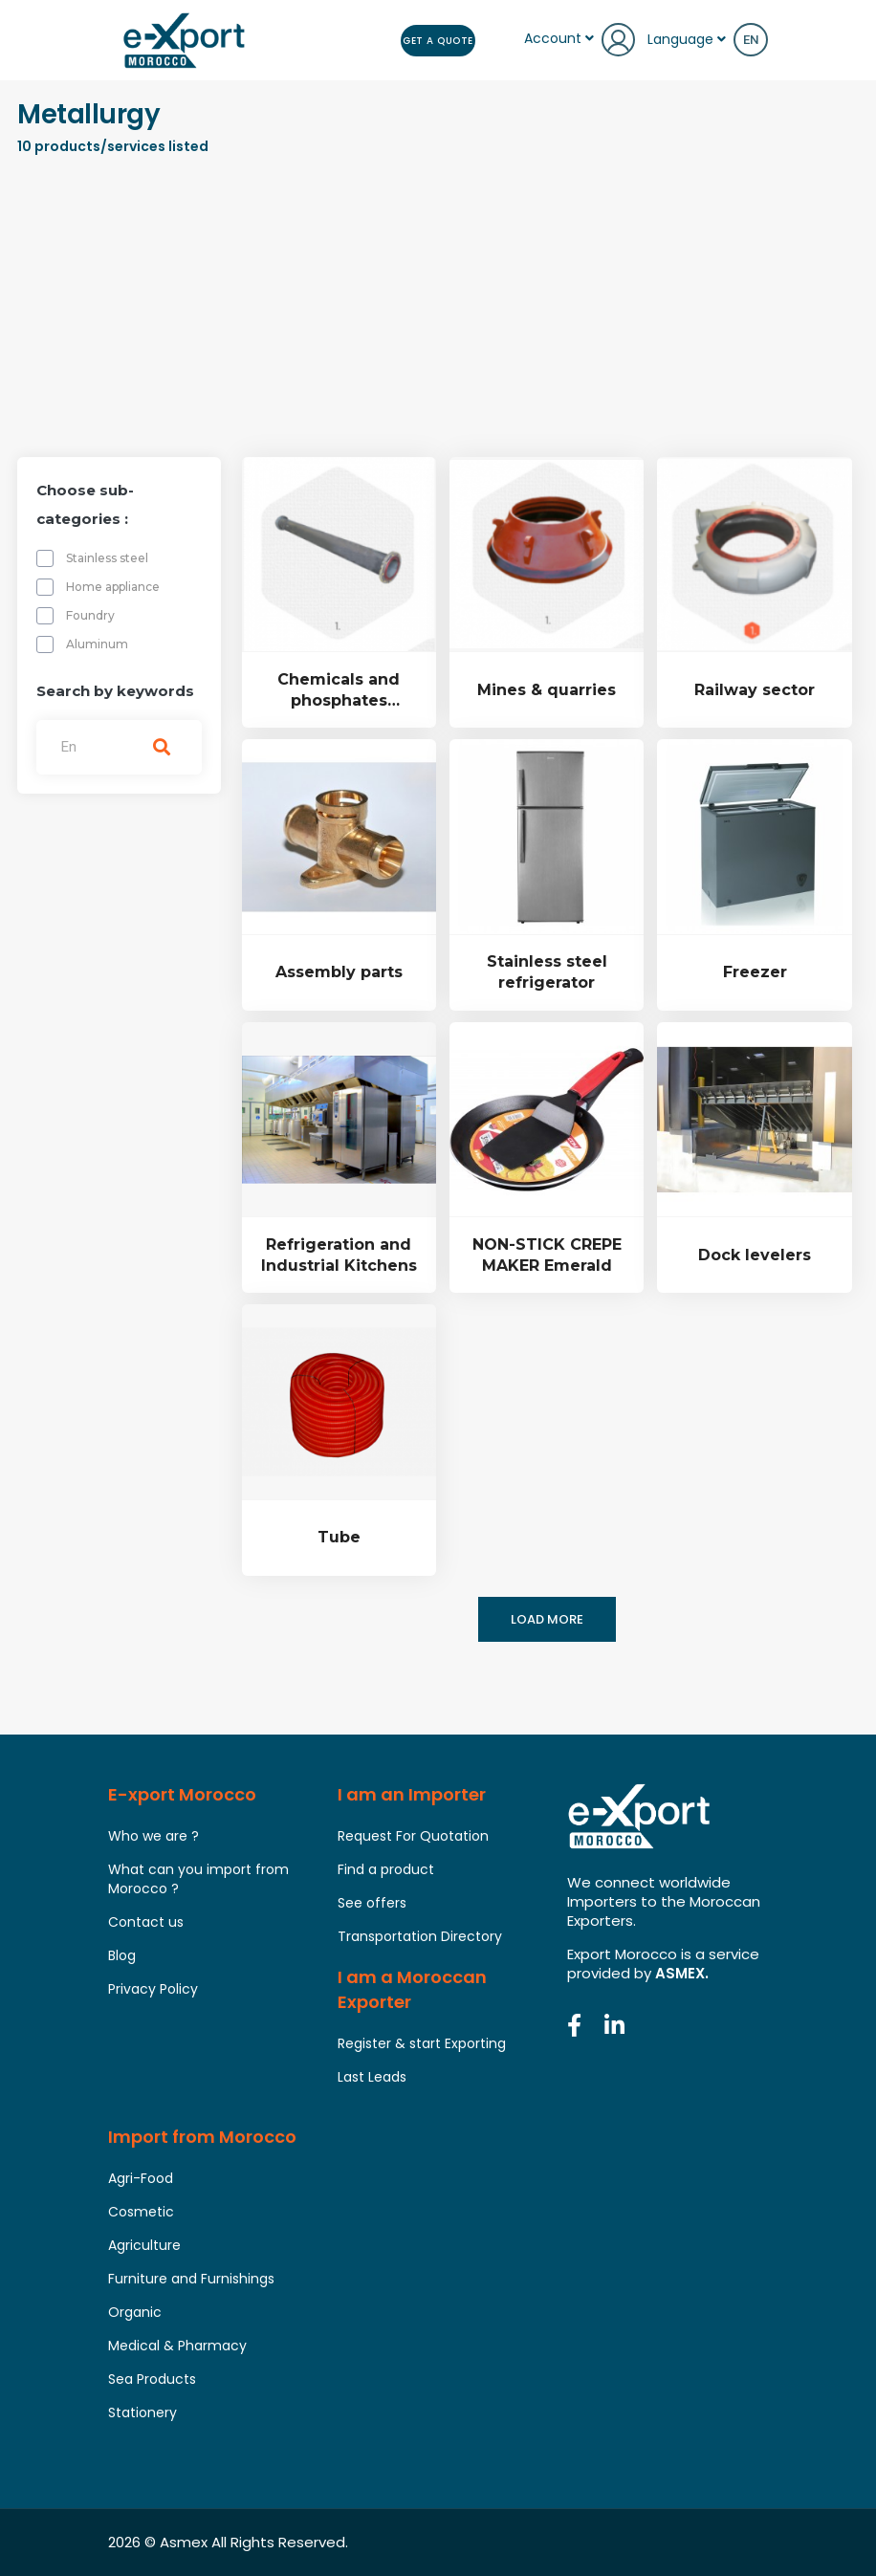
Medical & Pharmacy (177, 2345)
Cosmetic (141, 2211)
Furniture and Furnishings (191, 2278)
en (750, 40)
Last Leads (372, 2076)
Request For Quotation (413, 1835)
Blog (122, 1955)
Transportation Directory (420, 1936)
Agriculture (144, 2245)
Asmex (184, 2542)
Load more (547, 1619)
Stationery (142, 2412)
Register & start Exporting (422, 2043)
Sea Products (152, 2379)
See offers (372, 1902)
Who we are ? (153, 1835)
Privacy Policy (153, 1988)
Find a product (386, 1869)
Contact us (146, 1922)
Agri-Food (140, 2178)
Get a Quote (437, 40)
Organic (135, 2312)
